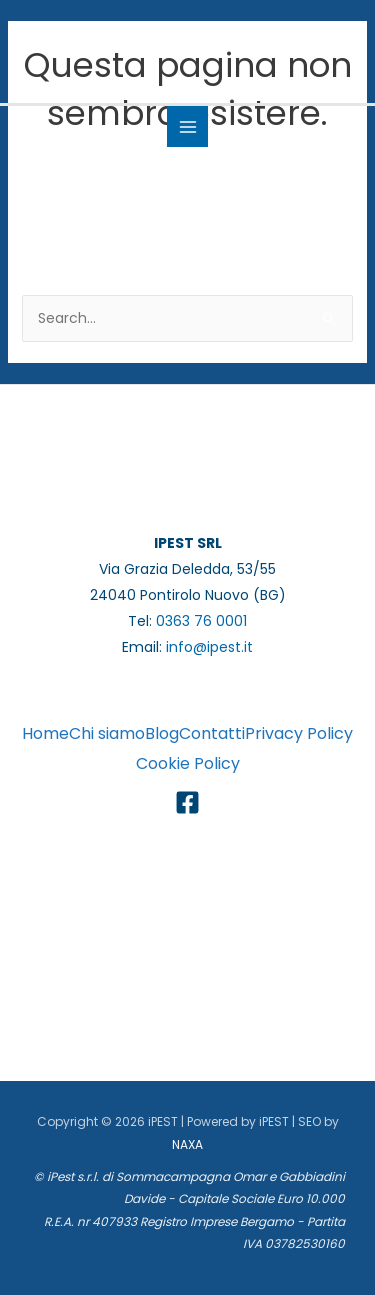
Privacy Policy (299, 733)
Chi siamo (107, 733)
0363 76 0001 (201, 621)
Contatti (212, 733)
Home (45, 733)
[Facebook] (187, 802)
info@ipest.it (209, 647)
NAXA (187, 1144)
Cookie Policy (188, 763)
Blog (162, 733)
